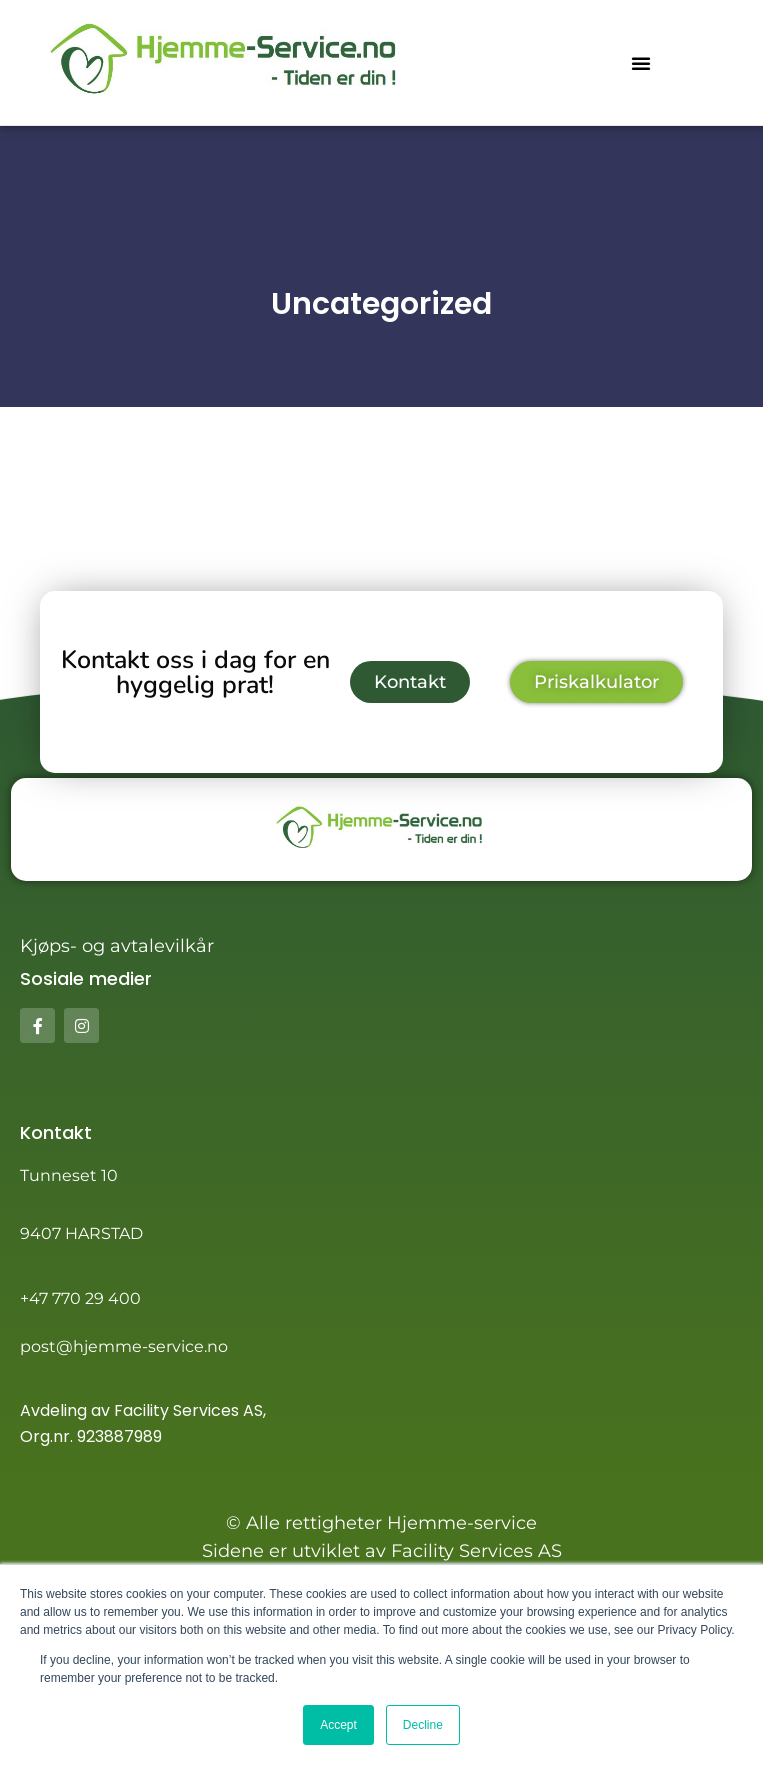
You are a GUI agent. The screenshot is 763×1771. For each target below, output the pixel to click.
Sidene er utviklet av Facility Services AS (382, 1551)
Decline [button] (423, 1725)
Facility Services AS (188, 1410)
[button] (641, 63)
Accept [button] (338, 1725)
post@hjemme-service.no (124, 1346)
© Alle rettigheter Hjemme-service (381, 1523)
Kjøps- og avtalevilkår (117, 946)
